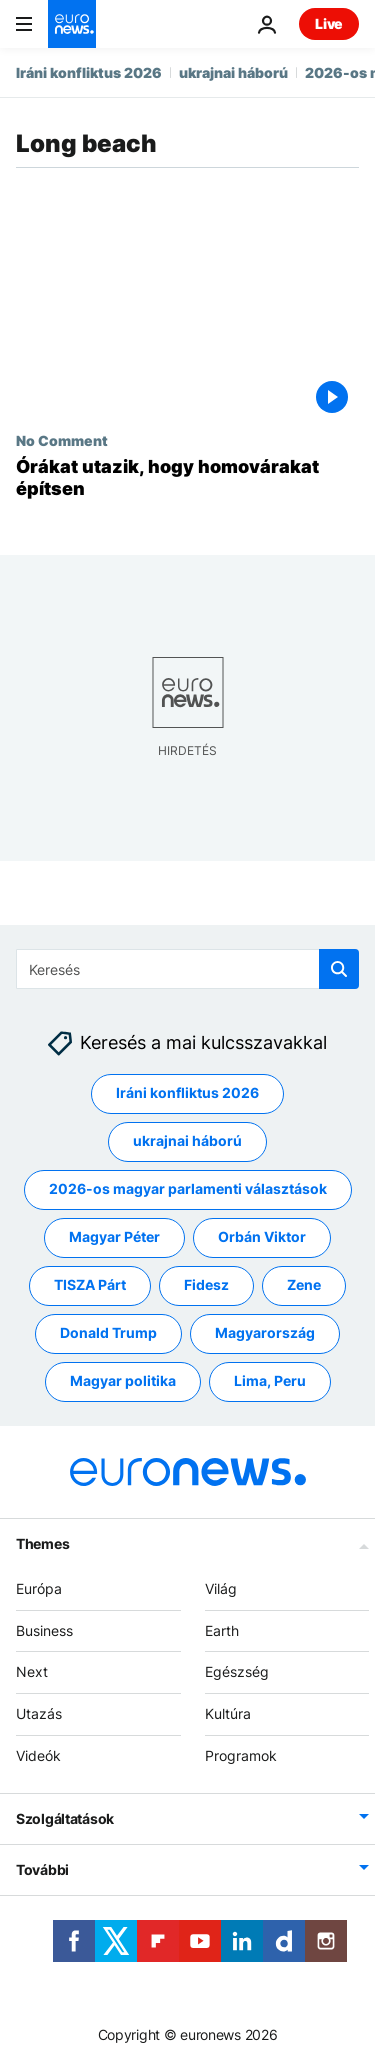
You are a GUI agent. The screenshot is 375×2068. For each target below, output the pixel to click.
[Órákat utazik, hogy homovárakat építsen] (187, 477)
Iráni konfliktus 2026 (89, 72)
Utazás (39, 1713)
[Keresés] (187, 969)
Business (44, 1630)
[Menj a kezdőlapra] (72, 24)
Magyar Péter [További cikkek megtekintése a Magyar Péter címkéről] (114, 1237)
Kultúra (228, 1713)
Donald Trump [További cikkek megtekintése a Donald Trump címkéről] (108, 1333)
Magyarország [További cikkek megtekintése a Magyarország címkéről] (265, 1333)
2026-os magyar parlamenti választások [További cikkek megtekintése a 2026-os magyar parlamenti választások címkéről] (188, 1189)
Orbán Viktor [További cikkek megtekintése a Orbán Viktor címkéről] (262, 1237)
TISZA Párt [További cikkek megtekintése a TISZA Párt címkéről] (90, 1285)
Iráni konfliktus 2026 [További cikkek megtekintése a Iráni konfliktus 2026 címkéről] (187, 1093)
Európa (39, 1588)
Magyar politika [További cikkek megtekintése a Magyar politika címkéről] (123, 1381)
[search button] (339, 969)
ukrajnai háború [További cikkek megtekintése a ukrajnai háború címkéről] (187, 1141)
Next (32, 1672)
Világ (221, 1588)
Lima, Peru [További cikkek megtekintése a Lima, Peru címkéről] (270, 1381)
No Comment (62, 440)
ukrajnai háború (233, 72)
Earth (222, 1630)
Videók (38, 1755)
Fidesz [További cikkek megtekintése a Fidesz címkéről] (206, 1285)
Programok (241, 1755)
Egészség (237, 1672)
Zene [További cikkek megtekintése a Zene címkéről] (304, 1285)
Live (329, 23)
